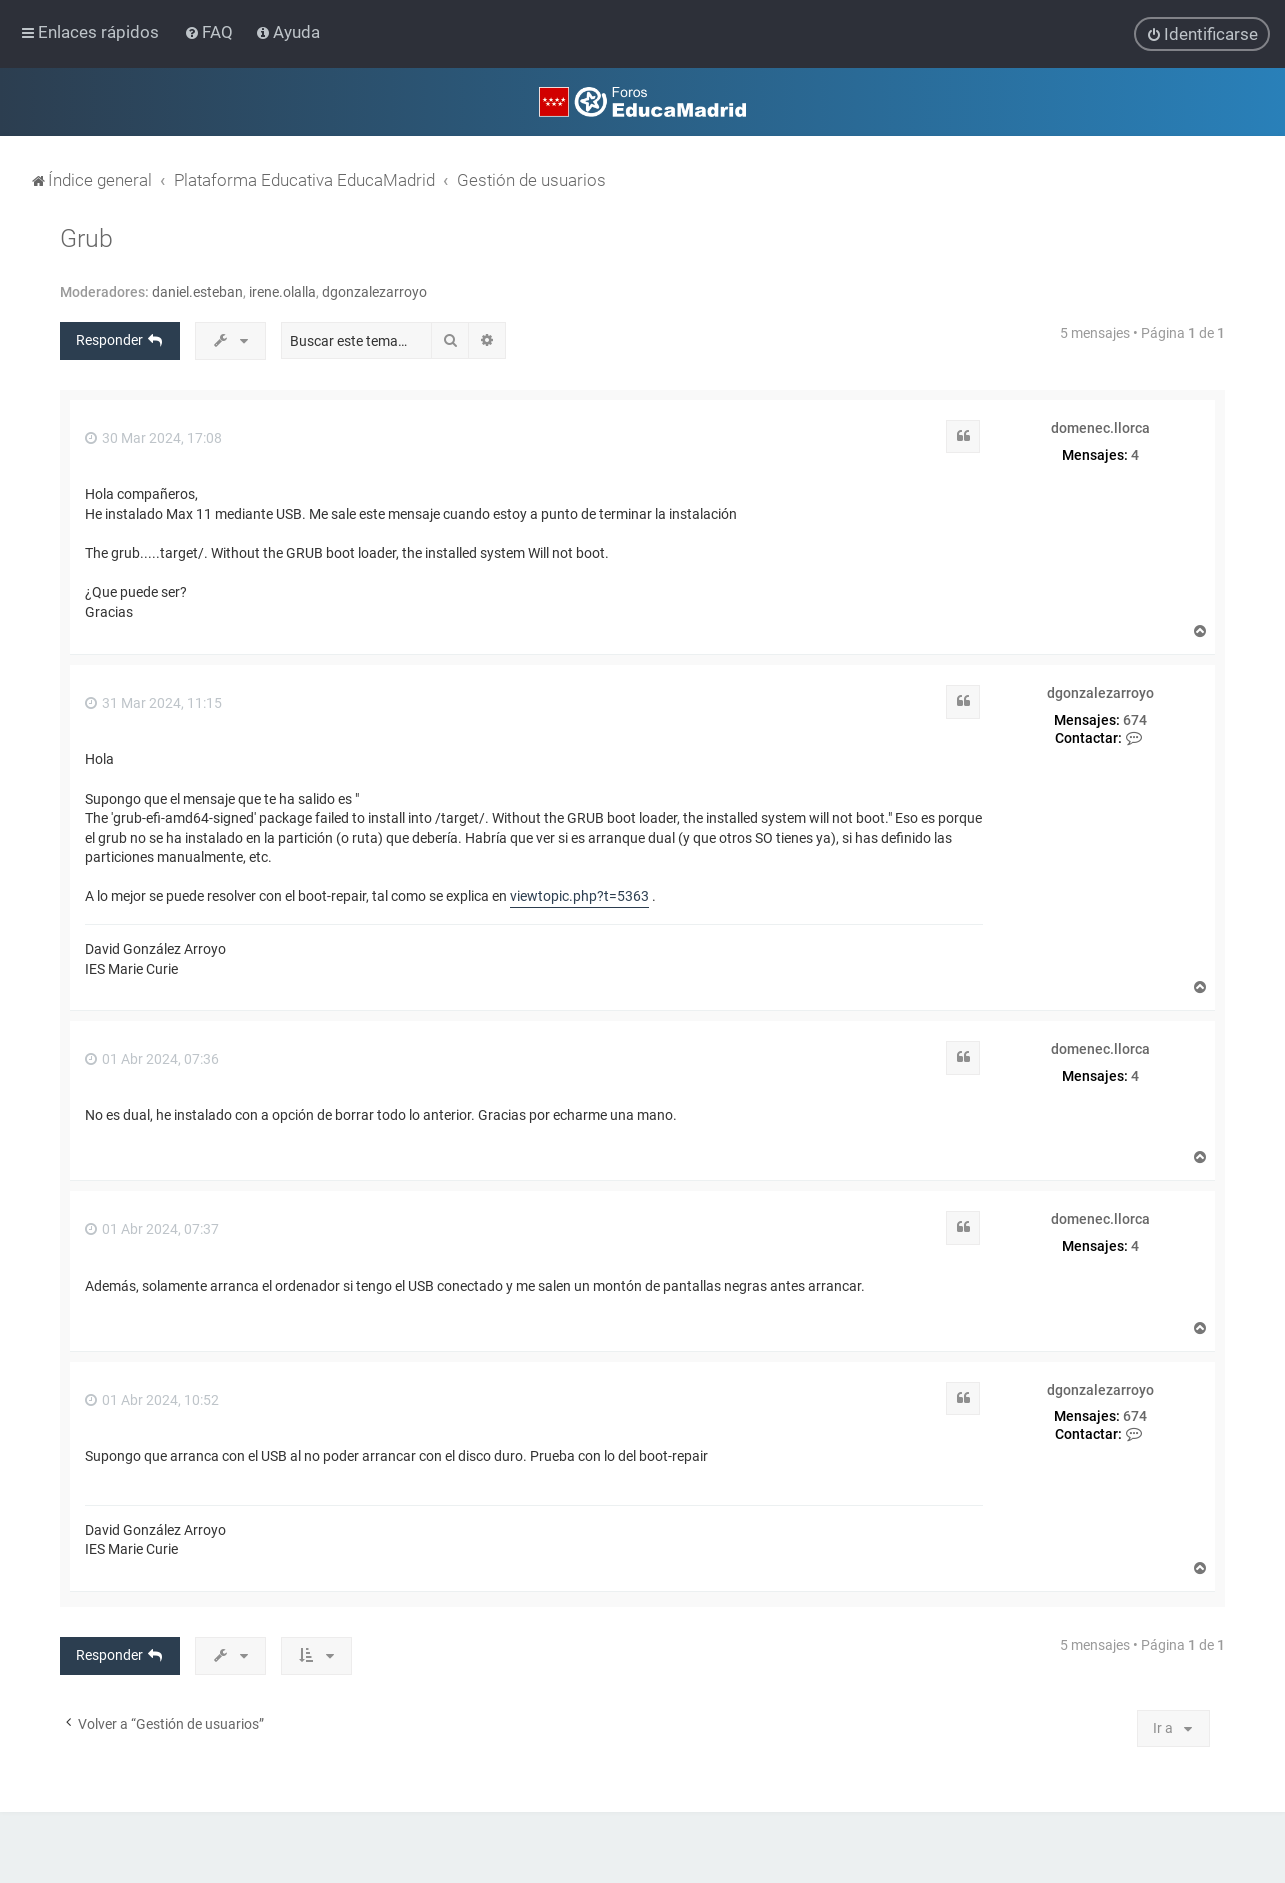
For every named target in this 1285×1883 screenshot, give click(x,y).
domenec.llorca (1100, 427)
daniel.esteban (197, 291)
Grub (86, 237)
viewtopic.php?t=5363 (579, 896)
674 (1135, 719)
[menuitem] (210, 32)
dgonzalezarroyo (374, 291)
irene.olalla (282, 291)
